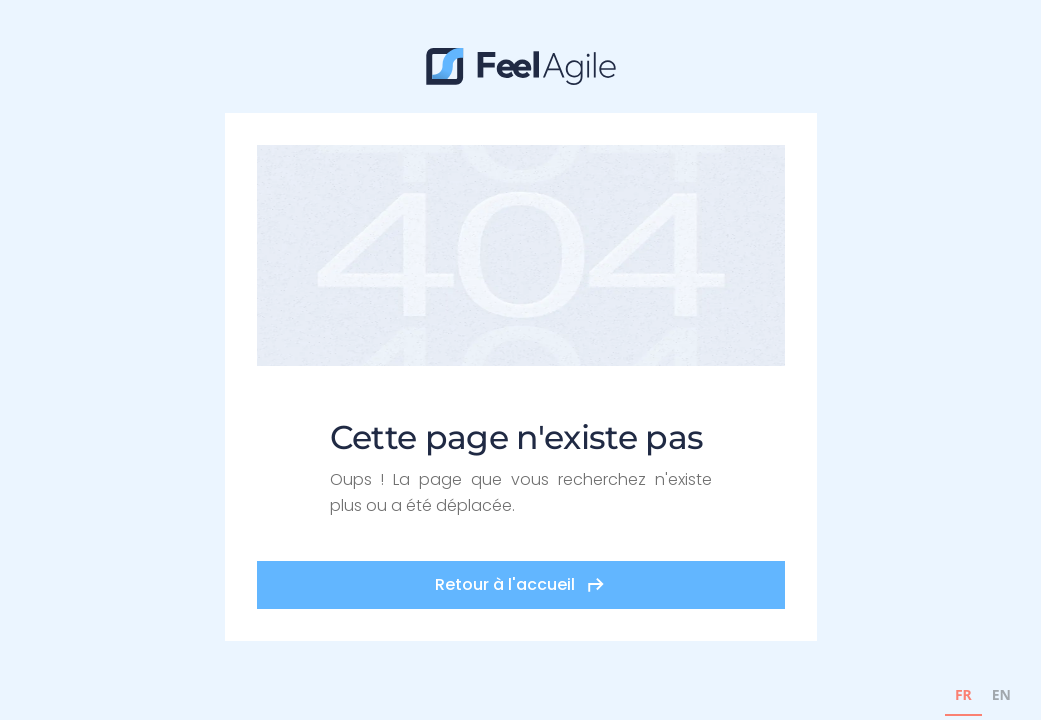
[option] (1001, 697)
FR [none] (963, 694)
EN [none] (1001, 694)
